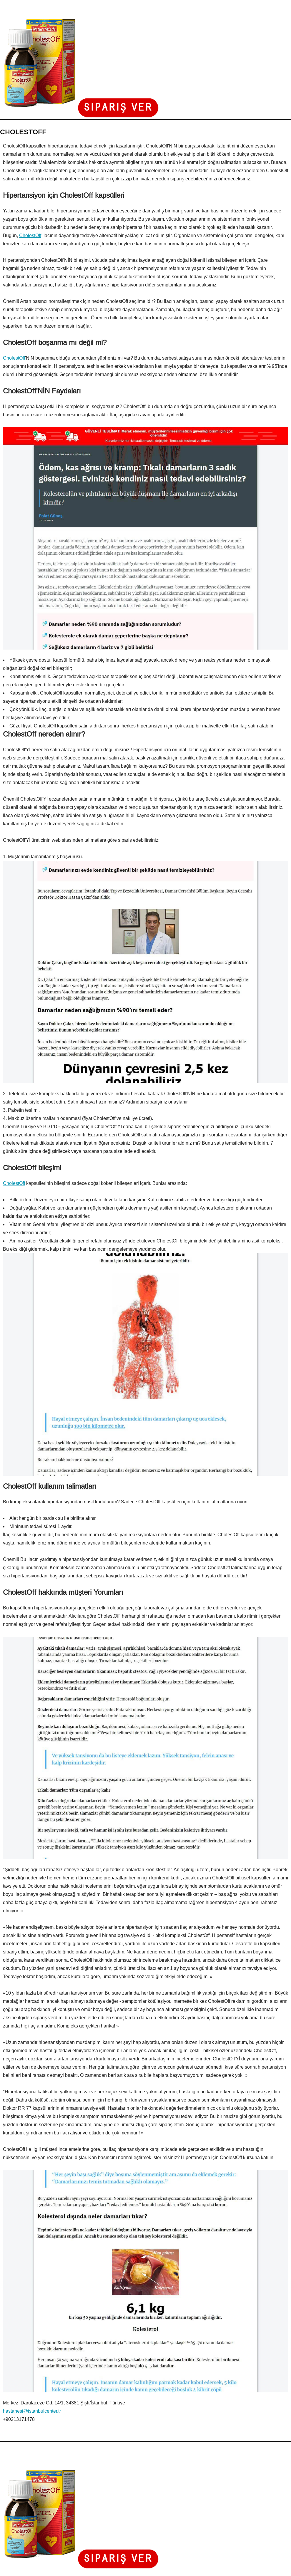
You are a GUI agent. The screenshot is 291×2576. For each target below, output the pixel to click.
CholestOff (30, 235)
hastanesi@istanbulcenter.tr (32, 2411)
